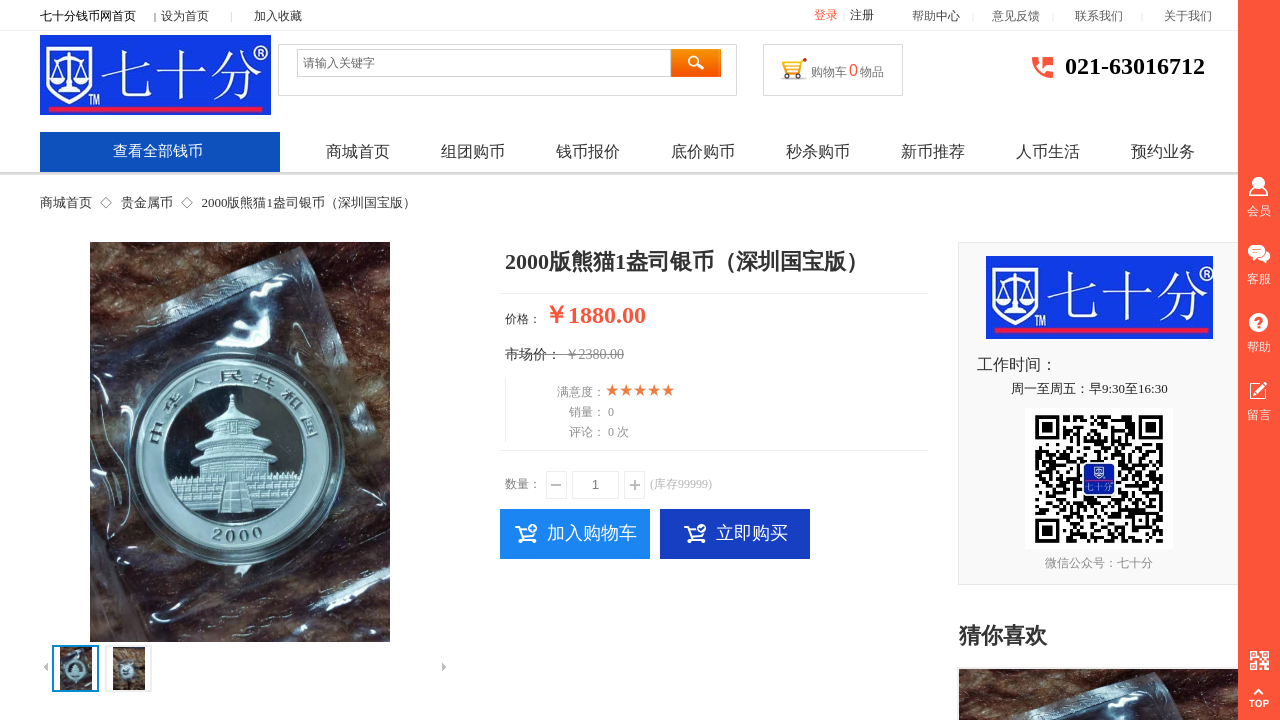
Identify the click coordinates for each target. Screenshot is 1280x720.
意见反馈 (1016, 16)
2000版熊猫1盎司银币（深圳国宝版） (308, 202)
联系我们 (1108, 16)
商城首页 (66, 202)
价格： (523, 319)
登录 (826, 15)
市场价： (533, 354)
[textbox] (484, 63)
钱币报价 (588, 151)
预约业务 (1163, 151)
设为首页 (185, 16)
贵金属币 (147, 202)
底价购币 (703, 151)
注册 (862, 15)
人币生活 (1048, 151)
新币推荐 (933, 151)
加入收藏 (278, 16)
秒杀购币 (818, 151)
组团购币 (473, 151)
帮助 (924, 16)
